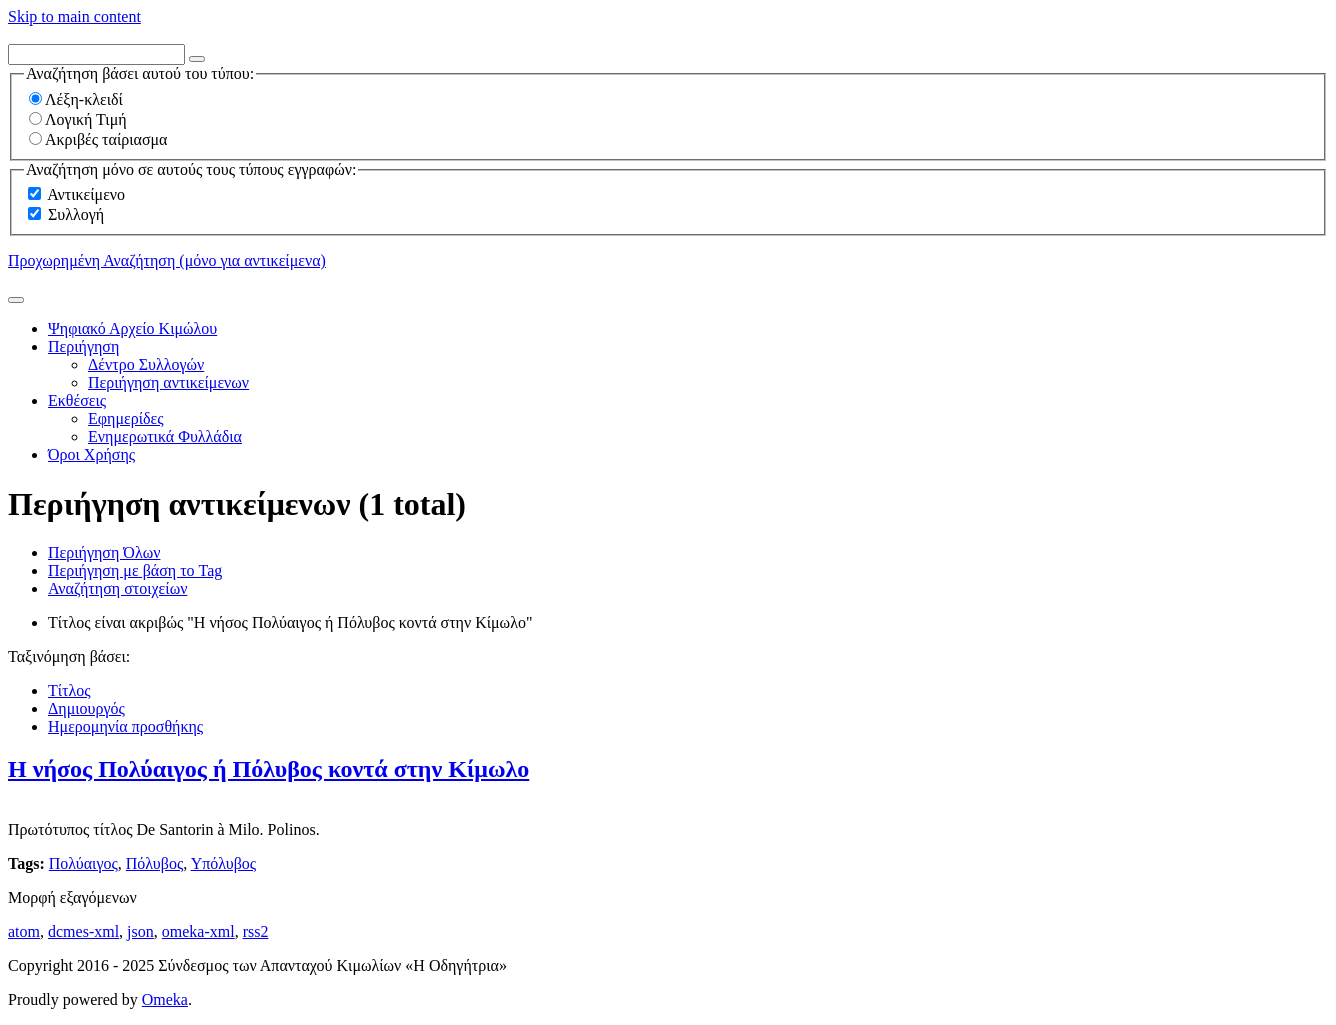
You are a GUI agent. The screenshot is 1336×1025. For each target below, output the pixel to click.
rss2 (256, 931)
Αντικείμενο (86, 194)
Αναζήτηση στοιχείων (117, 588)
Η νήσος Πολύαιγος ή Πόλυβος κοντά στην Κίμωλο (268, 769)
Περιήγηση (83, 346)
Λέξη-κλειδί (76, 99)
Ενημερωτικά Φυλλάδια (165, 436)
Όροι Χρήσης (91, 454)
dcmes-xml (83, 931)
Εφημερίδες (126, 418)
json (140, 931)
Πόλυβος (154, 863)
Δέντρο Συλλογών (146, 364)
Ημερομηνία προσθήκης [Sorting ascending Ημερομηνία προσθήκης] (125, 726)
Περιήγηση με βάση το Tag (135, 570)
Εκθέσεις (77, 400)
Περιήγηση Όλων (104, 552)
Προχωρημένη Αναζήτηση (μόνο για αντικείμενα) (167, 260)
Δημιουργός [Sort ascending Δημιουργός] (86, 708)
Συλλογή (76, 214)
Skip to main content (74, 16)
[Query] (96, 54)
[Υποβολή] (16, 300)
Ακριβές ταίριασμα (98, 139)
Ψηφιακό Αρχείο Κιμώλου (132, 328)
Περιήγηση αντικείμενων (168, 382)
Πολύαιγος (83, 863)
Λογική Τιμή (78, 119)
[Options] (197, 59)
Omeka (165, 999)
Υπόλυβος (224, 863)
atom (24, 931)
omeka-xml (198, 931)
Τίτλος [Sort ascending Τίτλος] (69, 690)
